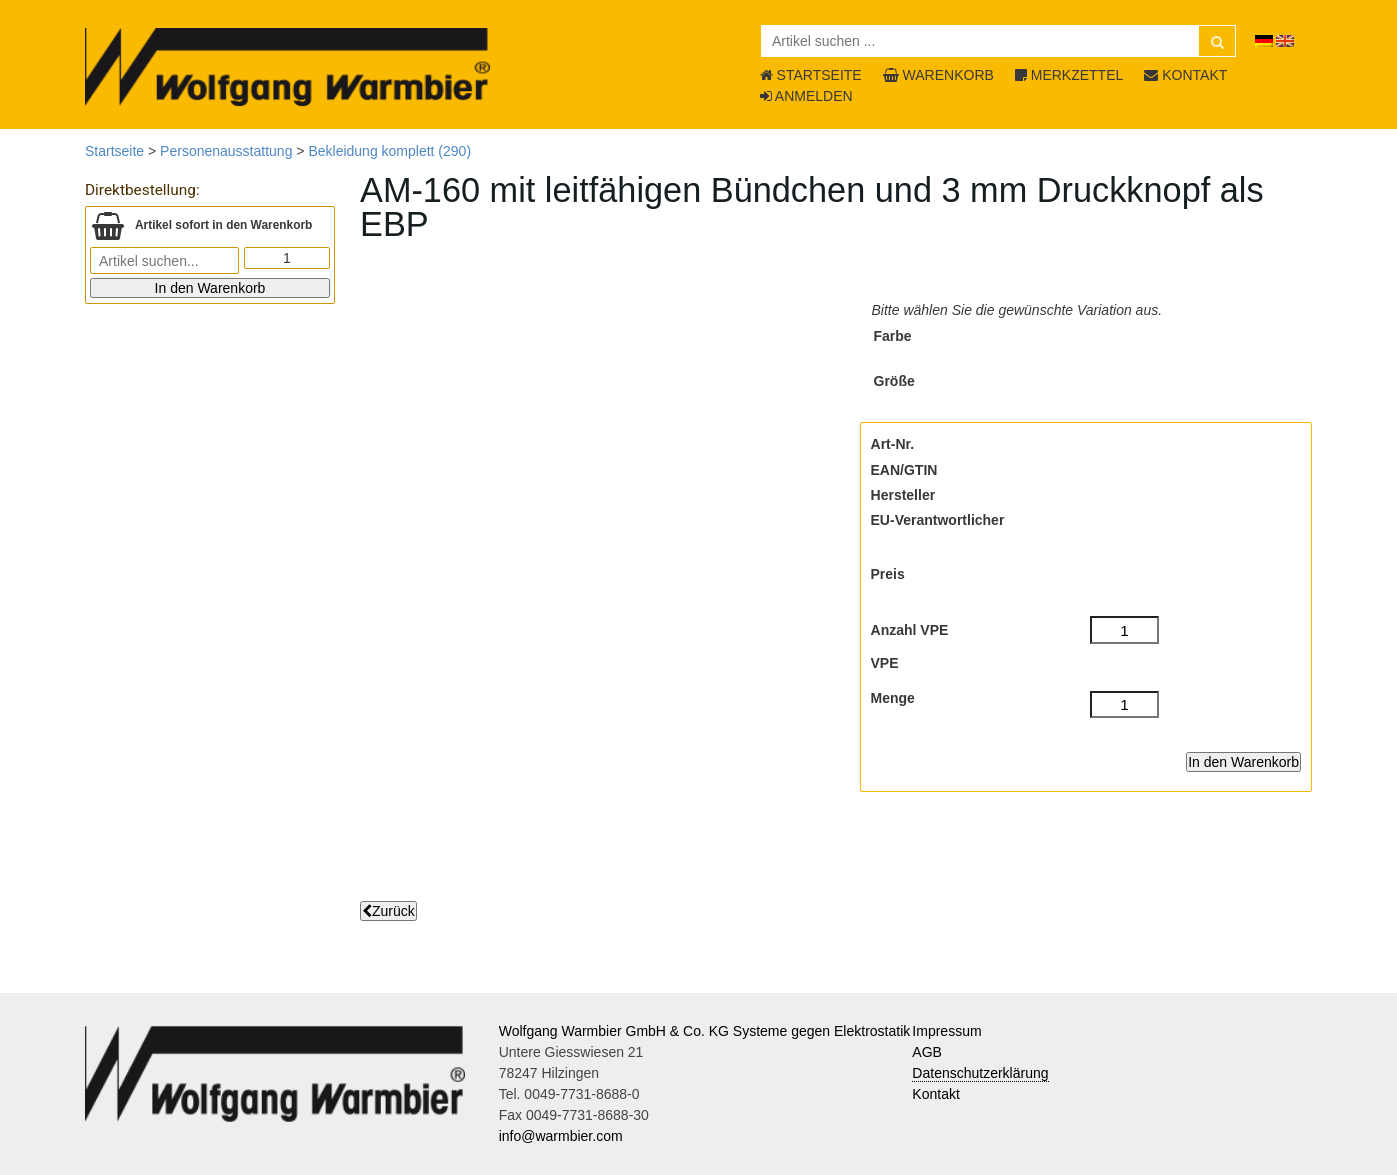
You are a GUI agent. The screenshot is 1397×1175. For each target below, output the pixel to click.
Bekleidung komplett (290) (389, 151)
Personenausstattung (226, 151)
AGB (927, 1052)
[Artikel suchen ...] (998, 41)
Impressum (946, 1031)
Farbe (893, 336)
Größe (894, 381)
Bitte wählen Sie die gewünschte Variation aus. (1017, 310)
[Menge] (1124, 705)
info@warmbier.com (561, 1136)
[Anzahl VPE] (1124, 630)
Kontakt (935, 1094)
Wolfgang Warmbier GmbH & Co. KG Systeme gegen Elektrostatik (705, 1031)
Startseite (114, 151)
